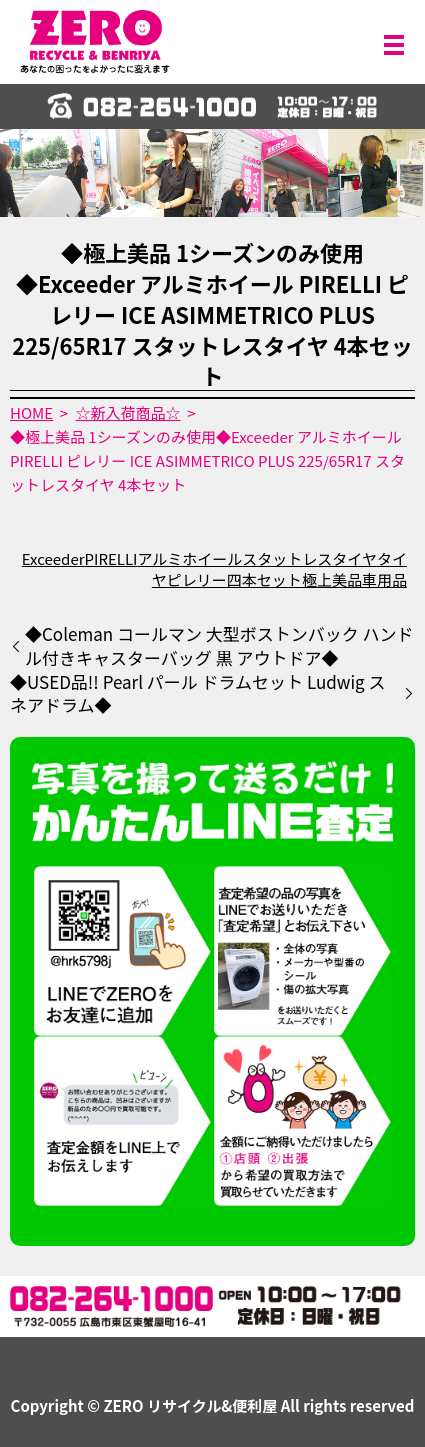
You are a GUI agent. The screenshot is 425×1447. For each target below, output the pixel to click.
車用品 (384, 579)
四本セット (264, 579)
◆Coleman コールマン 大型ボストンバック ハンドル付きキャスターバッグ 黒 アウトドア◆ (219, 646)
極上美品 (332, 579)
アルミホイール (189, 558)
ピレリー (197, 579)
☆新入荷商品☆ (128, 412)
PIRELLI (111, 558)
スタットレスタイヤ (309, 558)
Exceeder (53, 558)
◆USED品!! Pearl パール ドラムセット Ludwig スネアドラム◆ (197, 694)
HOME (31, 412)
